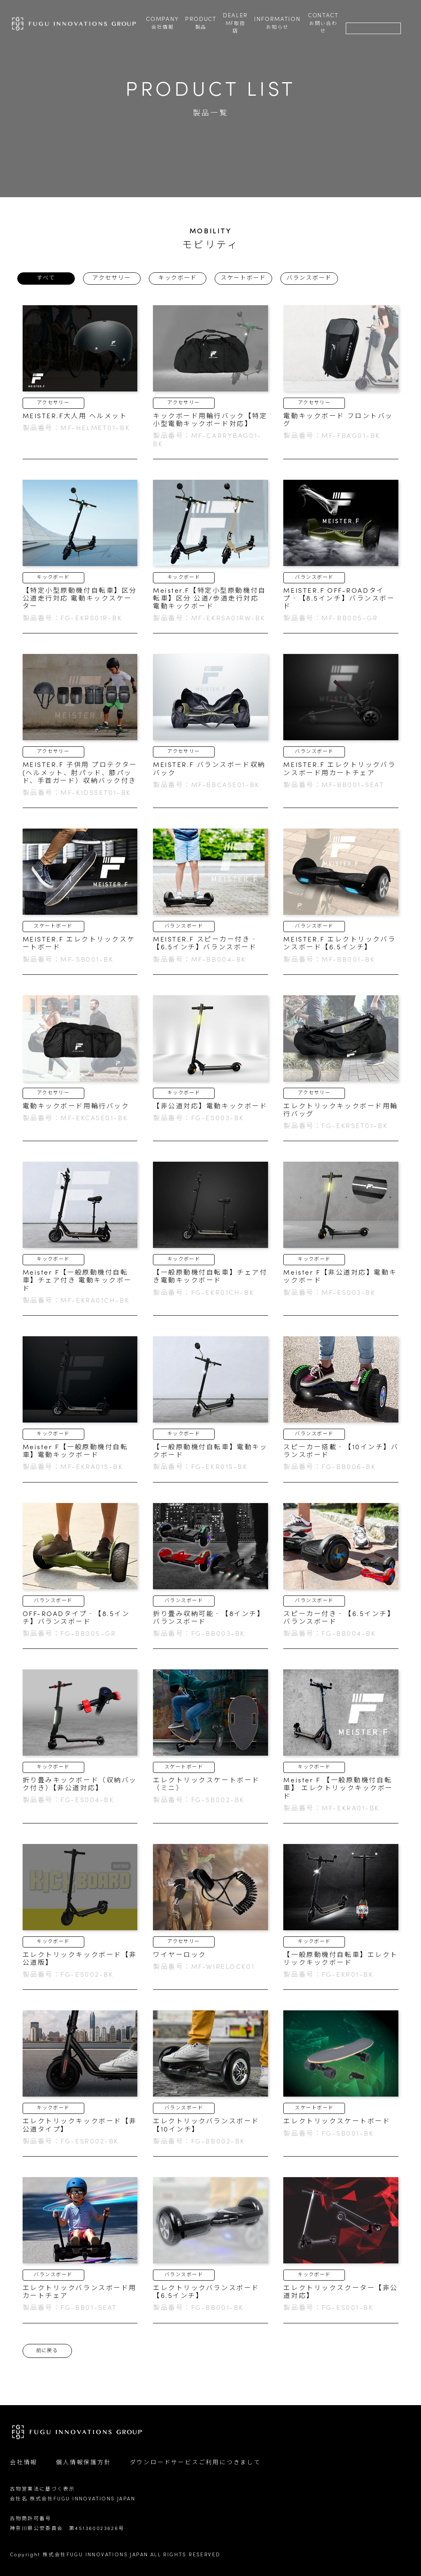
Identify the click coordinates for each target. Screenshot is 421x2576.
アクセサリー (112, 278)
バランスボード (309, 278)
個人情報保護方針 (83, 2463)
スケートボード (243, 278)
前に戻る (47, 2350)
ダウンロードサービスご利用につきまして (195, 2463)
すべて (46, 278)
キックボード (177, 278)
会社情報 (23, 2463)
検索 (353, 17)
